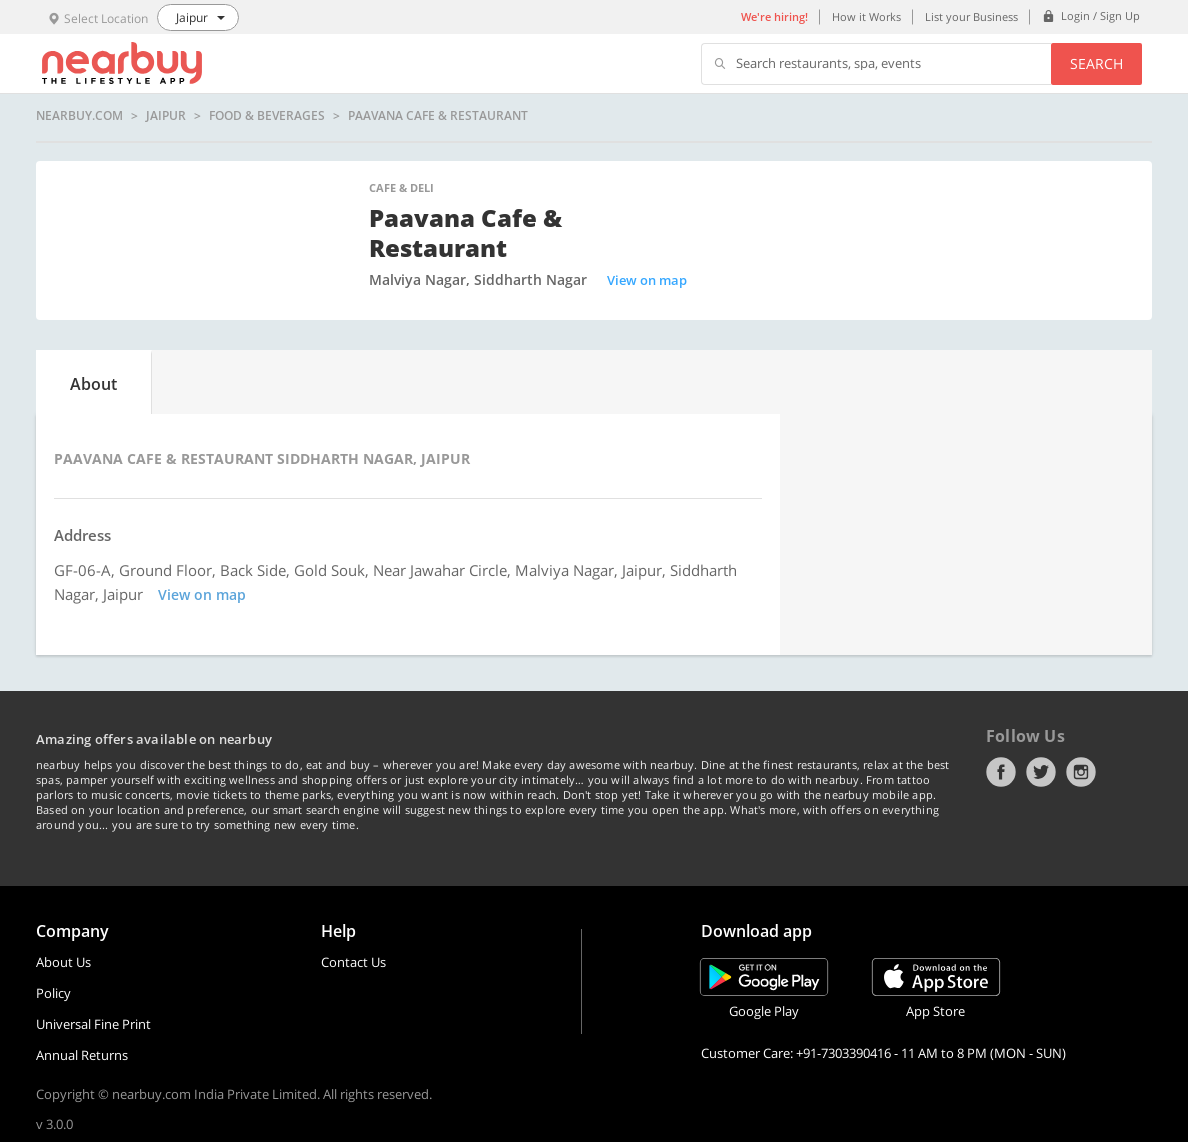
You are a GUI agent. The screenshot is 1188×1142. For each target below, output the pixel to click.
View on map (647, 280)
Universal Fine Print (93, 1024)
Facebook (1001, 772)
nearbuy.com (79, 116)
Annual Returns (82, 1055)
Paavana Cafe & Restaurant (438, 116)
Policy (53, 993)
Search (1096, 63)
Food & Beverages (267, 116)
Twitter (1041, 772)
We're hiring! (774, 16)
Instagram (1081, 772)
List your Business (971, 16)
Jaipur (166, 116)
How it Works (866, 16)
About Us (63, 962)
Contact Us (353, 962)
